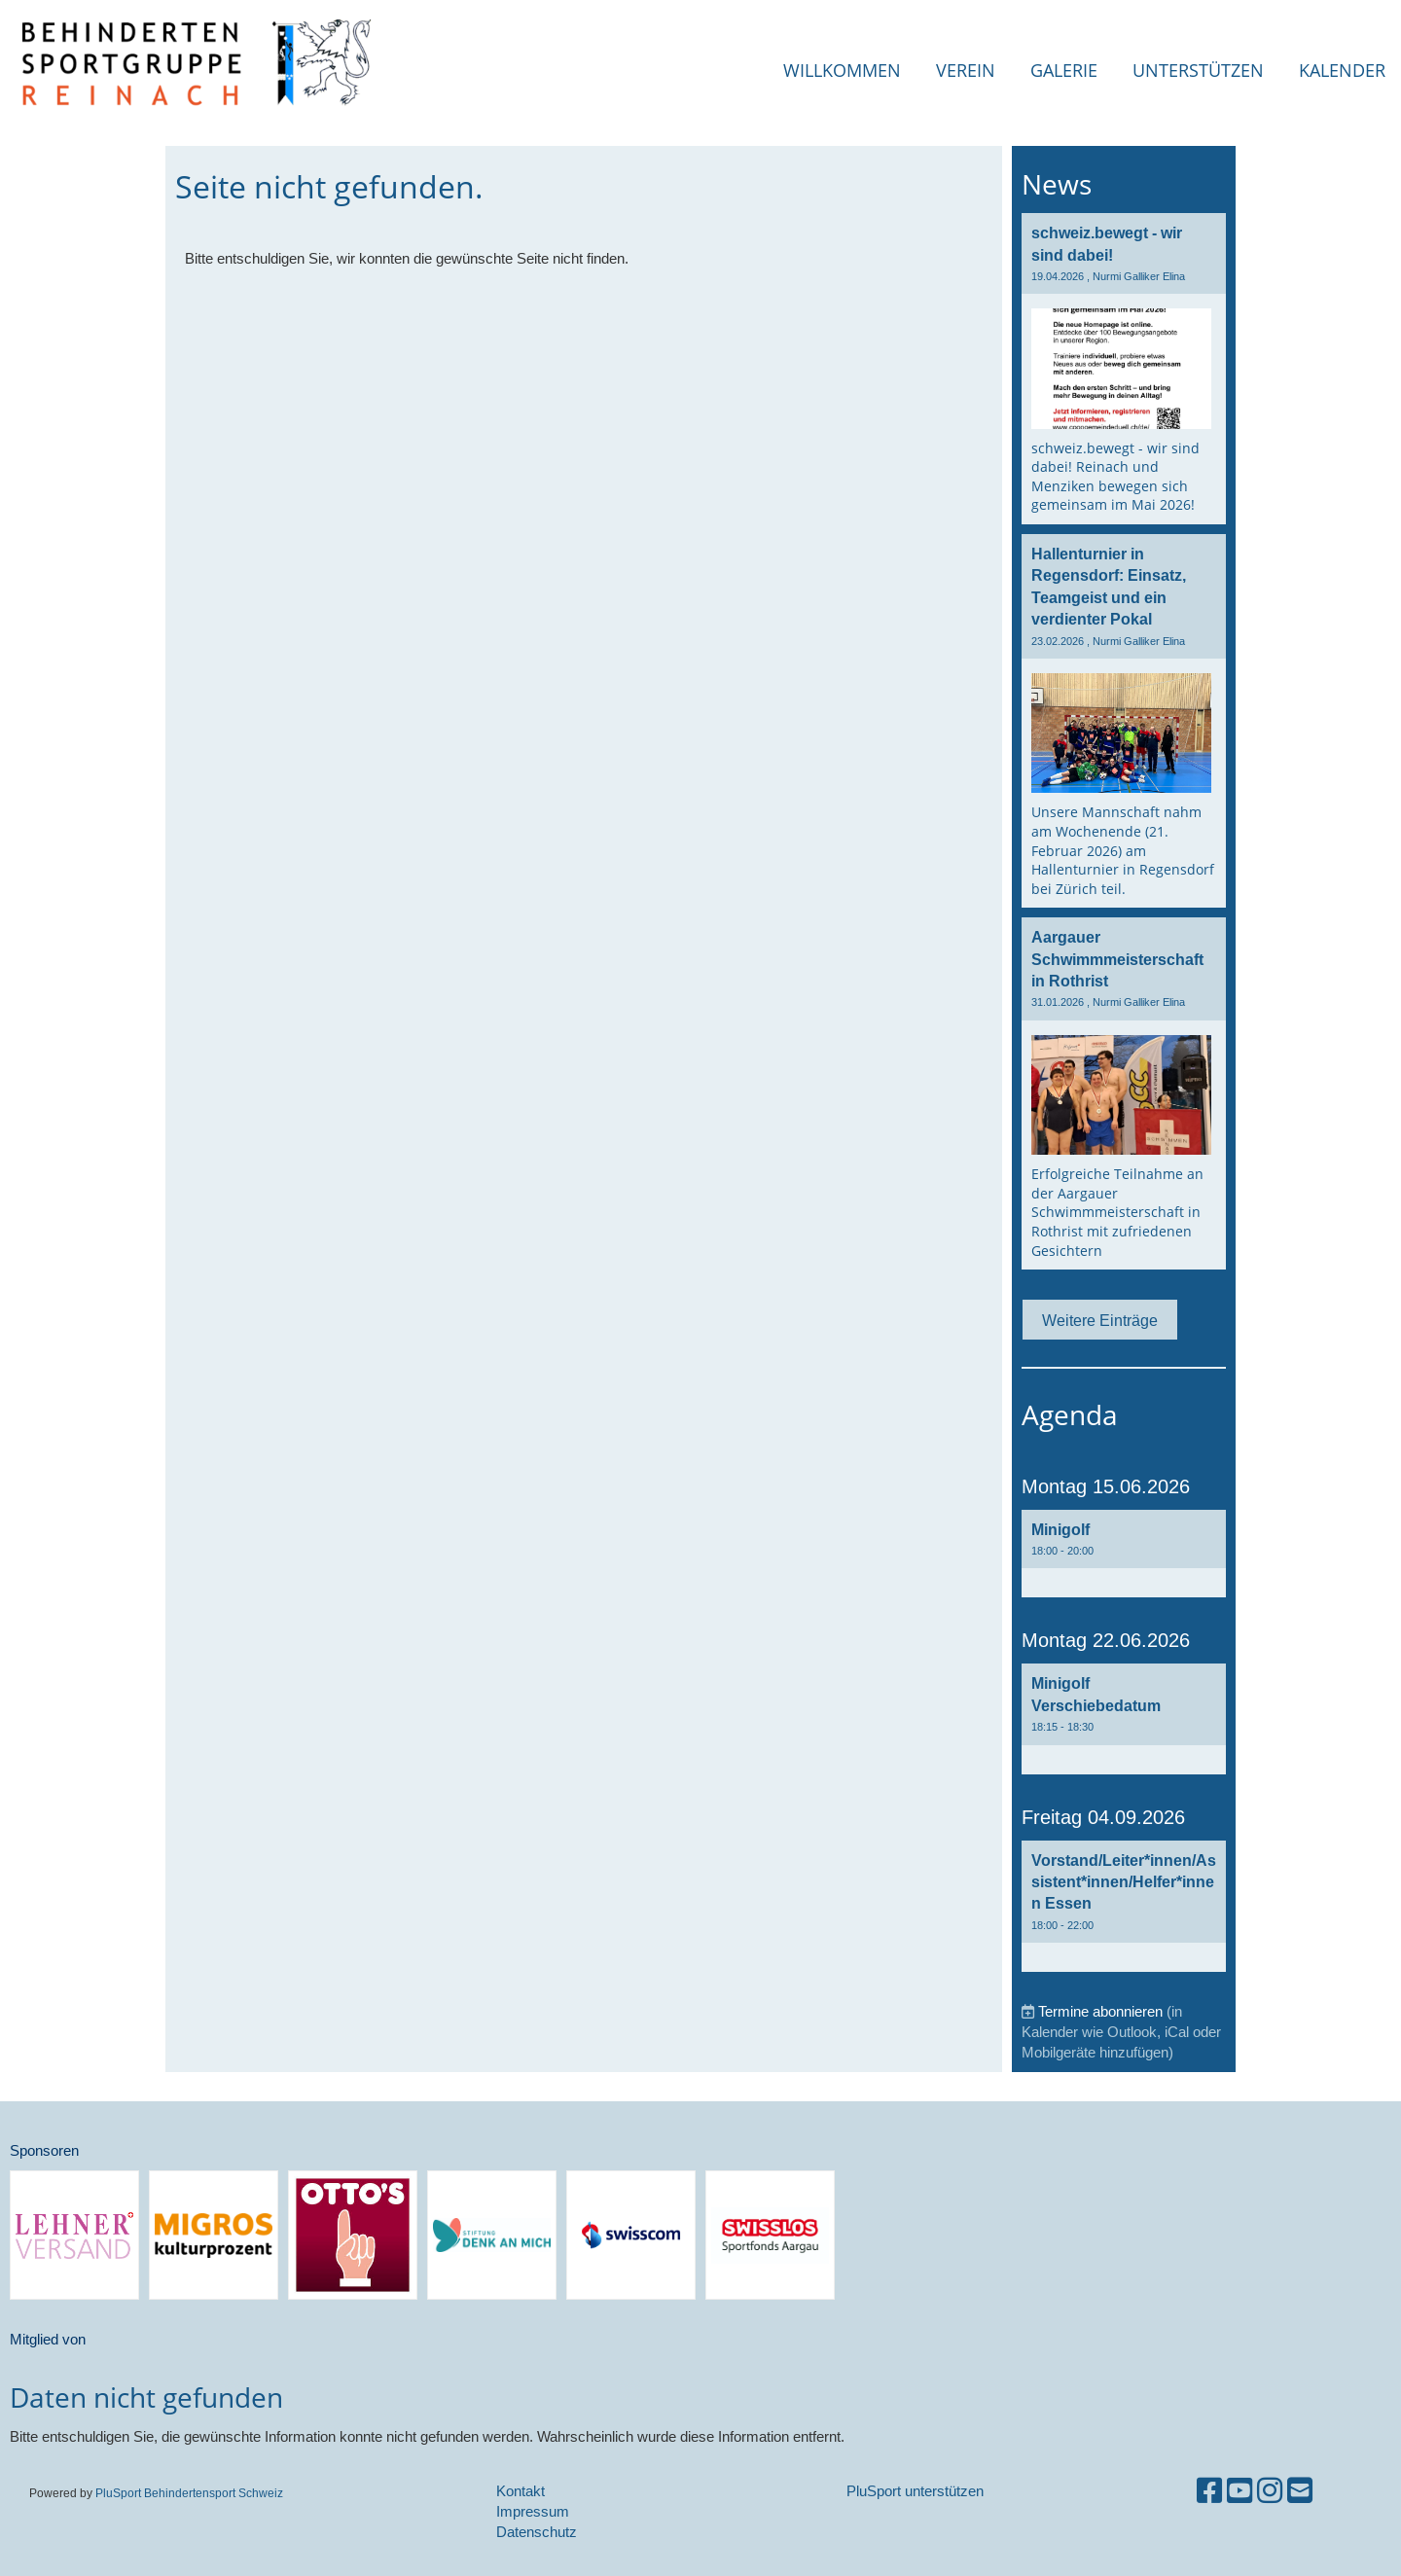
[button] (1124, 1554)
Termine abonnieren (1100, 2011)
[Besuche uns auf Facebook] (1209, 2491)
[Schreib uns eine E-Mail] (1299, 2491)
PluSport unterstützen (915, 2491)
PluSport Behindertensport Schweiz (189, 2493)
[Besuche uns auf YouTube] (1239, 2491)
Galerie (1063, 70)
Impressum (532, 2511)
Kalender (1342, 70)
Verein (965, 70)
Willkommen (842, 70)
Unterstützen (1198, 70)
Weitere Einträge (1100, 1320)
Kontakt (520, 2491)
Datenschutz (536, 2531)
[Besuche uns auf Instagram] (1269, 2491)
